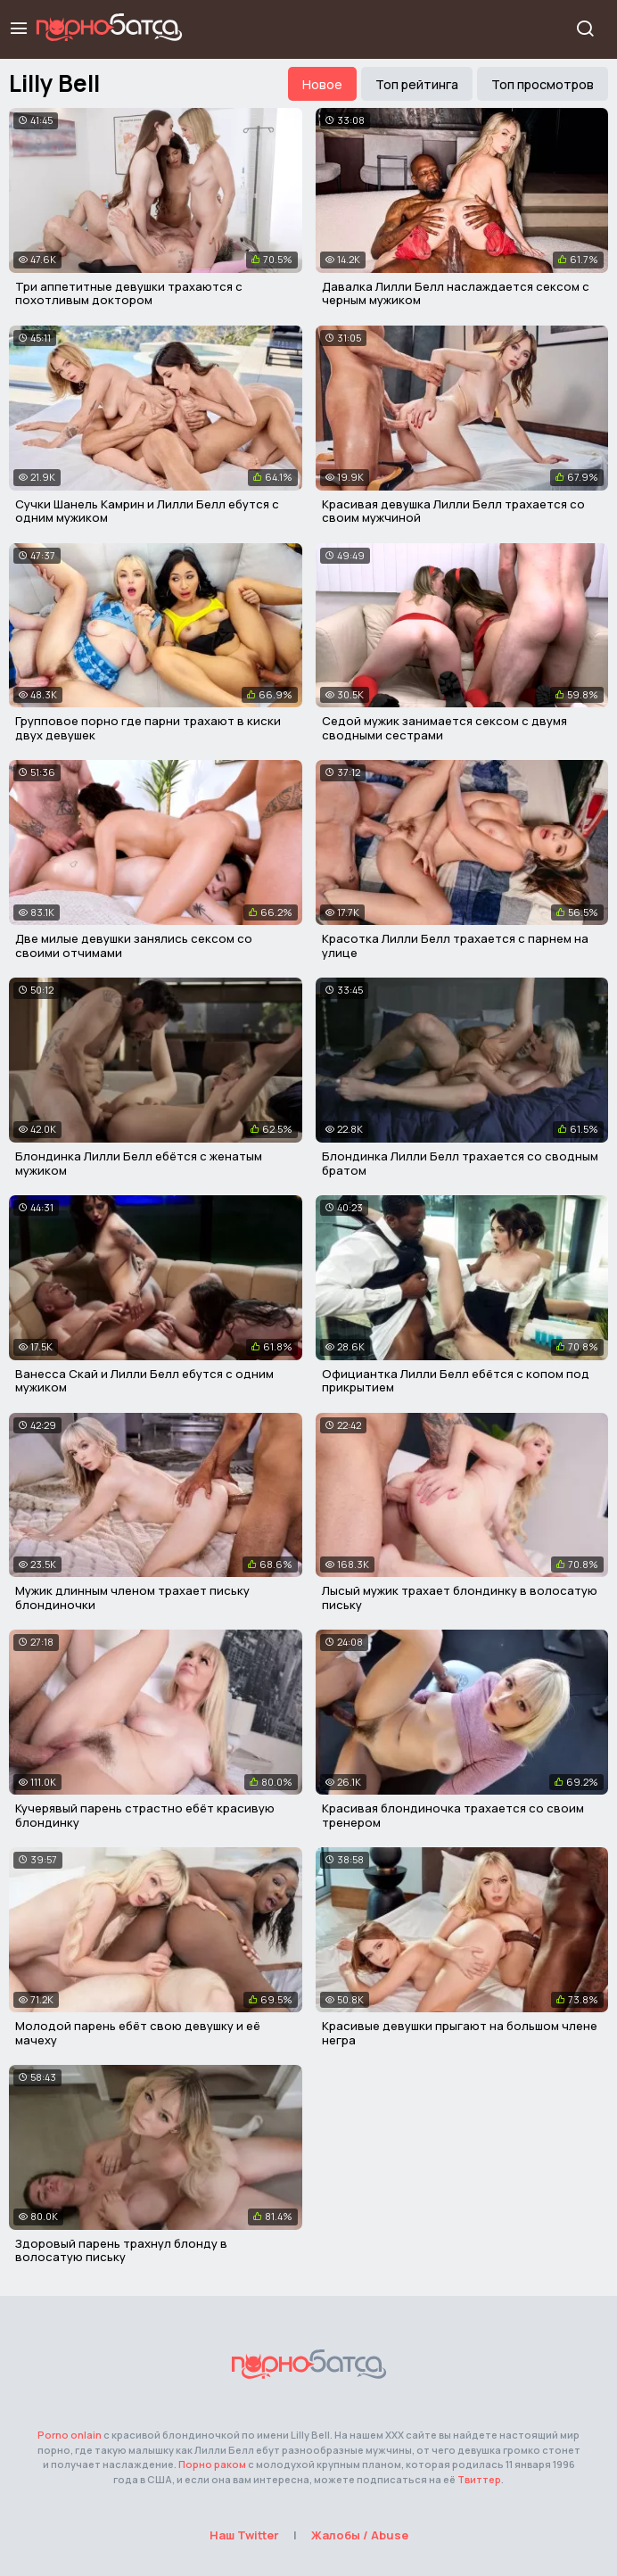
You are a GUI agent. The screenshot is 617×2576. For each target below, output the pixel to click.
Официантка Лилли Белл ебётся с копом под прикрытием (455, 1381)
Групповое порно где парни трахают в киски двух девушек (148, 728)
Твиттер (479, 2479)
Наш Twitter (244, 2535)
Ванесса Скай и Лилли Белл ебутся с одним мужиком (144, 1381)
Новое (322, 84)
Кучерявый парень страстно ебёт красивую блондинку (145, 1815)
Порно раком (212, 2464)
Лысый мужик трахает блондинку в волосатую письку (459, 1597)
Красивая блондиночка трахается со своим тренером (453, 1815)
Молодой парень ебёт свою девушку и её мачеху (137, 2033)
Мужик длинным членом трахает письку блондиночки (132, 1597)
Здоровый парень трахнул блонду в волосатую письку (121, 2250)
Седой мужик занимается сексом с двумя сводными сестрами (444, 728)
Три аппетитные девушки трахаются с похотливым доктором (129, 293)
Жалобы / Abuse (359, 2535)
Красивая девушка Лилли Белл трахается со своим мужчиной (453, 511)
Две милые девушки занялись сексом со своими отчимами (133, 945)
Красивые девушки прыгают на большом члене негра (459, 2033)
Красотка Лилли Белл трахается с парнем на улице (455, 945)
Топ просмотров (542, 84)
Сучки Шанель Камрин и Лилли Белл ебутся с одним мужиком (147, 511)
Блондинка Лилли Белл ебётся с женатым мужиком (138, 1163)
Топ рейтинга (416, 84)
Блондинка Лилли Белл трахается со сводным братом (460, 1163)
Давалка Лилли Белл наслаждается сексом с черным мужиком (455, 293)
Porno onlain (69, 2434)
